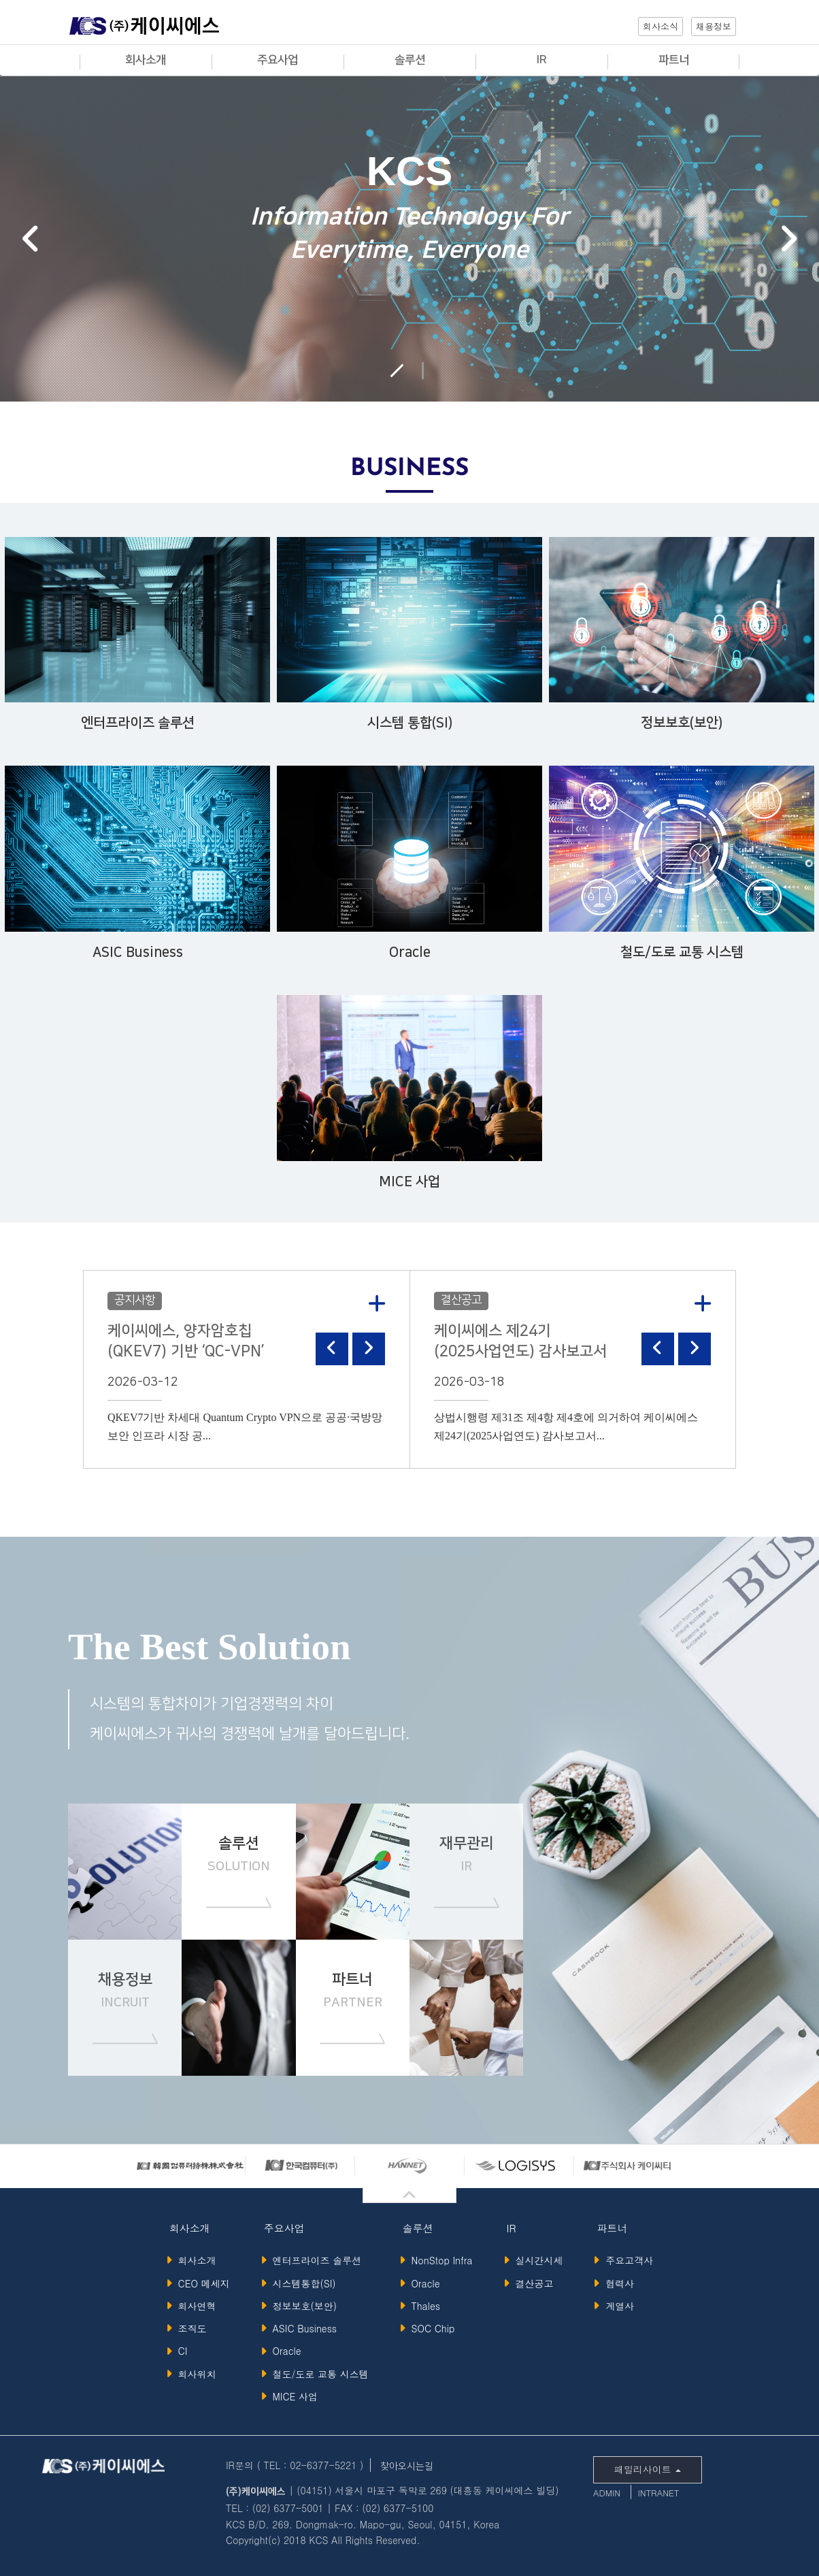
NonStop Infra (438, 2260)
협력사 (616, 2283)
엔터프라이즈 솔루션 (313, 2260)
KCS (144, 28)
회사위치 (193, 2374)
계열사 (616, 2306)
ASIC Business (301, 2328)
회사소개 (193, 2260)
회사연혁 (193, 2306)
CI (179, 2351)
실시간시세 (536, 2260)
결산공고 (531, 2283)
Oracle (283, 2351)
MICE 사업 (292, 2396)
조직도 (188, 2328)
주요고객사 (626, 2260)
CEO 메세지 (200, 2283)
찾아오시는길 (406, 2466)
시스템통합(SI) (300, 2283)
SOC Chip (429, 2328)
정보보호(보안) (301, 2306)
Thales (422, 2306)
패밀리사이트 (648, 2469)
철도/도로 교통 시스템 (317, 2374)
